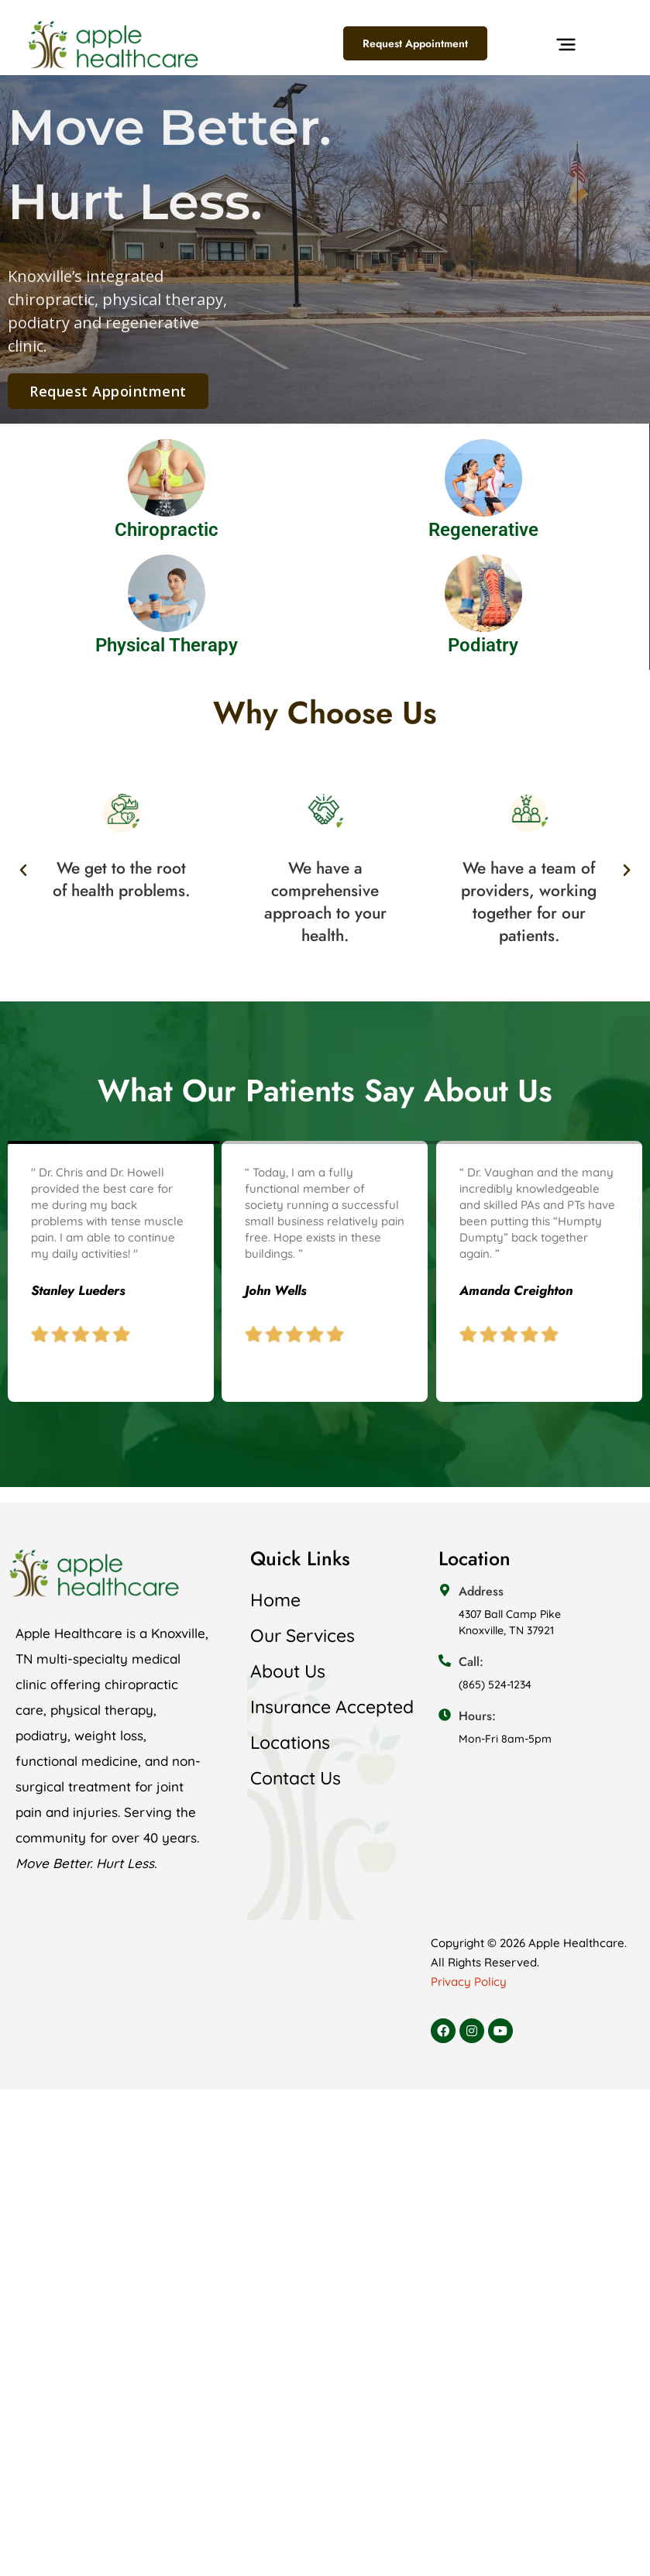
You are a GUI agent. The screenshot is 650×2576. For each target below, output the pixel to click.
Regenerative (483, 530)
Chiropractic (166, 530)
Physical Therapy (166, 645)
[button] (566, 48)
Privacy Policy (469, 1981)
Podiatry (483, 645)
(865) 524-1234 (495, 1685)
